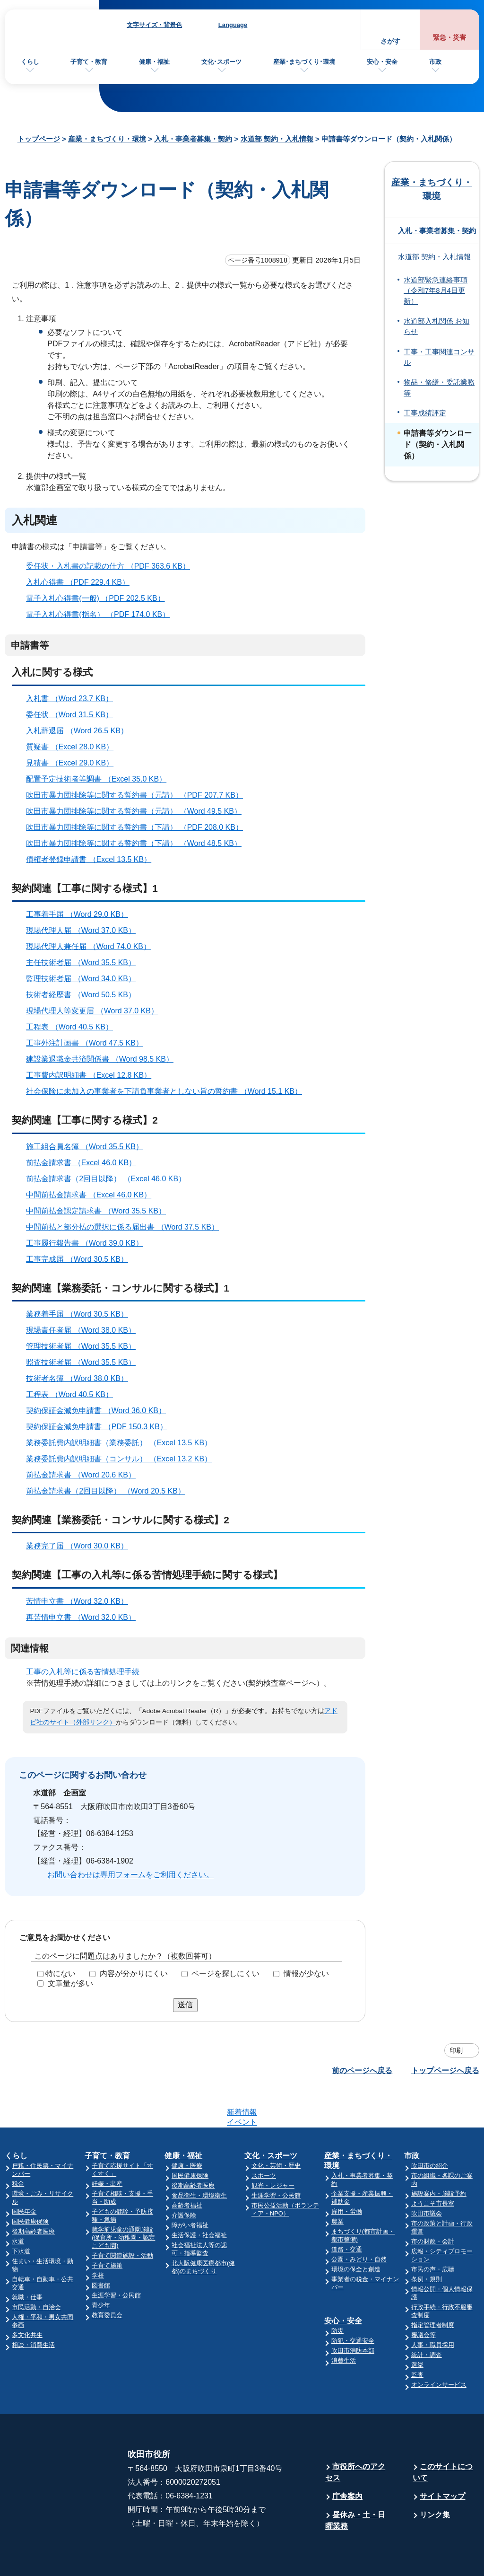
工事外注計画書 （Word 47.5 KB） (88, 1043)
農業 (337, 2184)
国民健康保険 (30, 2184)
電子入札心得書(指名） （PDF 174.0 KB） (102, 614)
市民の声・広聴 (432, 2232)
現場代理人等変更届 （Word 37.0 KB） (96, 1011)
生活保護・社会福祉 (199, 2198)
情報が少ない (306, 1973)
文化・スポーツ (270, 2119)
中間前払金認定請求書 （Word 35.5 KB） (100, 1211)
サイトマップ (442, 2459)
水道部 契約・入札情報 (277, 139)
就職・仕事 (27, 2260)
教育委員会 (107, 2278)
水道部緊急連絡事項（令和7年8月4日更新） (435, 290)
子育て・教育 (88, 61)
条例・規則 (426, 2242)
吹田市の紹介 (429, 2128)
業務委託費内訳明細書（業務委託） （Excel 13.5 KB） (123, 1443)
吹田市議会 (426, 2176)
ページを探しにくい (225, 1973)
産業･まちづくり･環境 (304, 61)
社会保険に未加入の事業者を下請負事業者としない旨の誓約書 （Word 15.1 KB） (168, 1091)
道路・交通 (346, 2212)
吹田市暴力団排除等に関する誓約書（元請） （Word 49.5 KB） (138, 811)
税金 (18, 2146)
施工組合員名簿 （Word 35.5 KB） (88, 1147)
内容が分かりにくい (134, 1973)
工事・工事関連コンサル (439, 357)
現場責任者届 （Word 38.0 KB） (85, 1330)
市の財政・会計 (432, 2204)
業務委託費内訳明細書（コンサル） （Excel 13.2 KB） (123, 1459)
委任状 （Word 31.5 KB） (73, 715)
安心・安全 (382, 61)
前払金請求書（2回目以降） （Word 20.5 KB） (109, 1491)
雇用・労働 (346, 2174)
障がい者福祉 (190, 2188)
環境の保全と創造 (355, 2232)
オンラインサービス (439, 2347)
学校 (98, 2238)
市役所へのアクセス (355, 2435)
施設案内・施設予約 (439, 2156)
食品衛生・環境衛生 (199, 2158)
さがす (390, 41)
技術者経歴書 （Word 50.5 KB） (85, 995)
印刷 (456, 2050)
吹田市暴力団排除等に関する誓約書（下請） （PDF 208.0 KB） (138, 827)
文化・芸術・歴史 (276, 2128)
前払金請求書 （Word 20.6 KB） (85, 1475)
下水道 (21, 2214)
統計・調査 (426, 2317)
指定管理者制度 (432, 2288)
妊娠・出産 (107, 2146)
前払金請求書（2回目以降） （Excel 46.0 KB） (110, 1179)
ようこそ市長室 (432, 2166)
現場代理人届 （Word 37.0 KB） (85, 930)
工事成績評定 (425, 413)
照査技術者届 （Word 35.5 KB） (85, 1362)
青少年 (101, 2268)
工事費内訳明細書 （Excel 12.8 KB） (92, 1075)
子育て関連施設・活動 (122, 2218)
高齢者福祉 (187, 2168)
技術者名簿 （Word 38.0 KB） (81, 1378)
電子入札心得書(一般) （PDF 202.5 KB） (99, 598)
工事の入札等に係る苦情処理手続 (82, 1672)
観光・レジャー (272, 2148)
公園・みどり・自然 (359, 2222)
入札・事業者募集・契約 (193, 139)
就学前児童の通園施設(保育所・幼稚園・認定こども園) (123, 2200)
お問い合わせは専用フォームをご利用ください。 (130, 1875)
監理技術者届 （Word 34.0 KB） (85, 979)
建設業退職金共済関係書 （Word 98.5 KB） (104, 1059)
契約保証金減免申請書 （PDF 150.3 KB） (100, 1427)
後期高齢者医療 (33, 2194)
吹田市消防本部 (352, 2313)
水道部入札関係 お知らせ (436, 326)
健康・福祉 (154, 61)
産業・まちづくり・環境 (107, 139)
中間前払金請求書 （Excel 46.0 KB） (92, 1195)
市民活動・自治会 (36, 2270)
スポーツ (263, 2138)
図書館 (101, 2248)
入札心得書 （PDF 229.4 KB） (82, 582)
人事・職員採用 (432, 2308)
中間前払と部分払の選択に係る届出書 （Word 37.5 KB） (126, 1227)
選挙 (417, 2327)
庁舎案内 (347, 2459)
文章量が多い (70, 1983)
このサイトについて (443, 2435)
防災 (337, 2293)
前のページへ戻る (362, 2070)
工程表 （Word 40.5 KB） (73, 1027)
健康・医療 (187, 2128)
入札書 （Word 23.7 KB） (73, 699)
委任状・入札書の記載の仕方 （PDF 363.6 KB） (112, 566)
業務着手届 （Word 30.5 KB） (81, 1314)
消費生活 (343, 2323)
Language (232, 24)
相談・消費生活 (33, 2308)
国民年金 (24, 2174)
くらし (30, 61)
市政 (435, 61)
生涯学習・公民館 (116, 2258)
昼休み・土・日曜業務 (355, 2483)
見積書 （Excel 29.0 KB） (73, 763)
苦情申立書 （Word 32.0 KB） (81, 1601)
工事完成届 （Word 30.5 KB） (81, 1259)
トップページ (38, 139)
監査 (417, 2337)
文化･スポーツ (221, 61)
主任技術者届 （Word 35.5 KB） (85, 962)
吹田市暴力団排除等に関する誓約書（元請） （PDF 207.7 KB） (138, 795)
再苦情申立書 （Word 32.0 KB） (85, 1617)
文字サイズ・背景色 (154, 24)
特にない (60, 1973)
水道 (18, 2204)
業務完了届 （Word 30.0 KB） (81, 1546)
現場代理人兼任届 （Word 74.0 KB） (92, 946)
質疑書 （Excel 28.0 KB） (73, 747)
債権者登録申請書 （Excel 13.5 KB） (92, 859)
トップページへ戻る (445, 2070)
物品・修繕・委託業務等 (439, 387)
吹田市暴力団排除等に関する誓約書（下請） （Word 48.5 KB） (138, 843)
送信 (185, 2005)
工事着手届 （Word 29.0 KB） (81, 914)
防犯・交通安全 (352, 2303)
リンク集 (435, 2478)
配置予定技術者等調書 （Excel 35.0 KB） (100, 779)
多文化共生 (27, 2298)
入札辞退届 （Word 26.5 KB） (81, 731)
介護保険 (184, 2178)
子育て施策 (107, 2228)
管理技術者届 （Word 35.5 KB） (85, 1346)
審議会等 (423, 2298)
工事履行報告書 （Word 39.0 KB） (88, 1243)
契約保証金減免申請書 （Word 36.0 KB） (100, 1411)
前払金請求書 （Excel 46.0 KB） (85, 1163)
